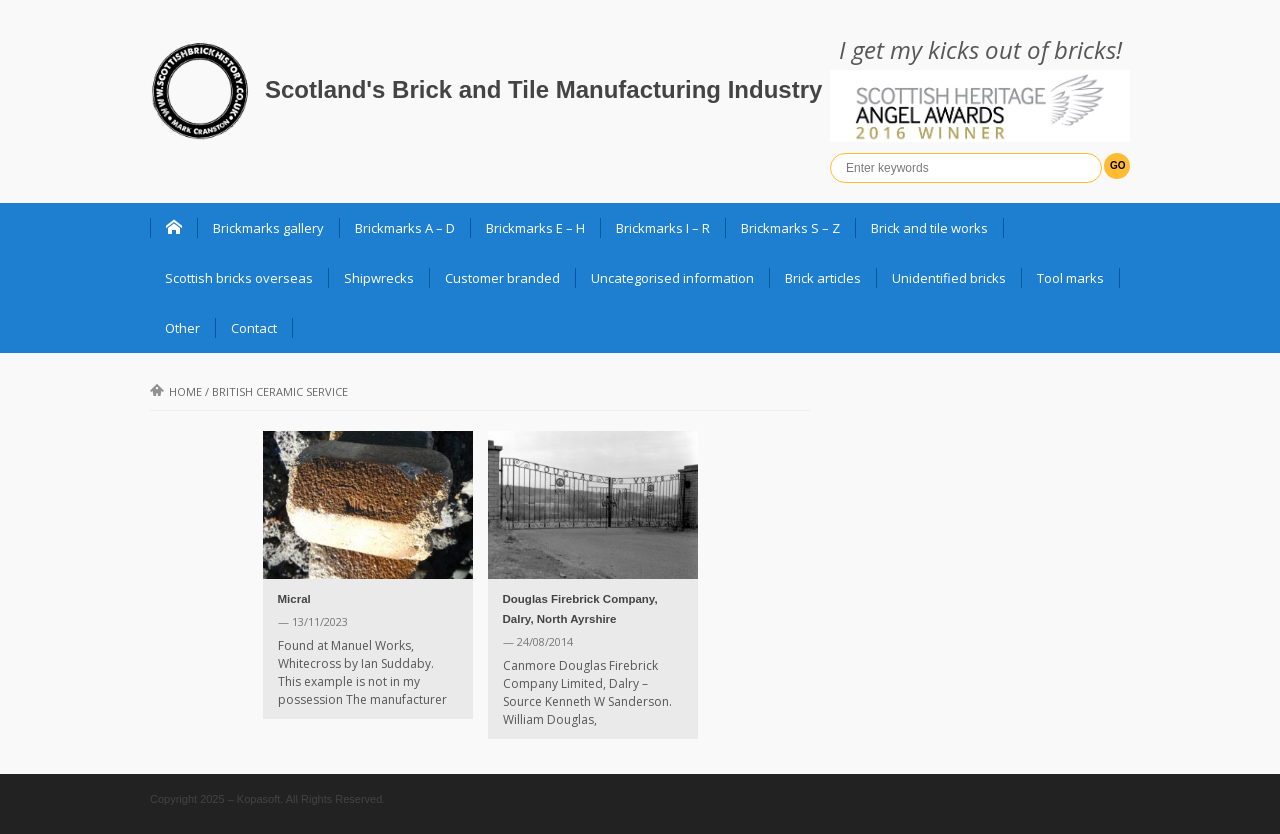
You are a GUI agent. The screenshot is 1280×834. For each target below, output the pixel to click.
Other (182, 328)
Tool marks (1070, 278)
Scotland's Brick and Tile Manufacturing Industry (543, 89)
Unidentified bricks (949, 278)
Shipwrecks (379, 278)
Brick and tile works (929, 228)
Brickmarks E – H (535, 228)
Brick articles (823, 278)
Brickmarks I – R (663, 228)
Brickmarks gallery (268, 228)
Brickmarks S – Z (790, 228)
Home (176, 391)
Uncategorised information (672, 278)
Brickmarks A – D (405, 228)
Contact (254, 328)
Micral (294, 599)
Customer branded (502, 278)
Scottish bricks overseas (239, 278)
